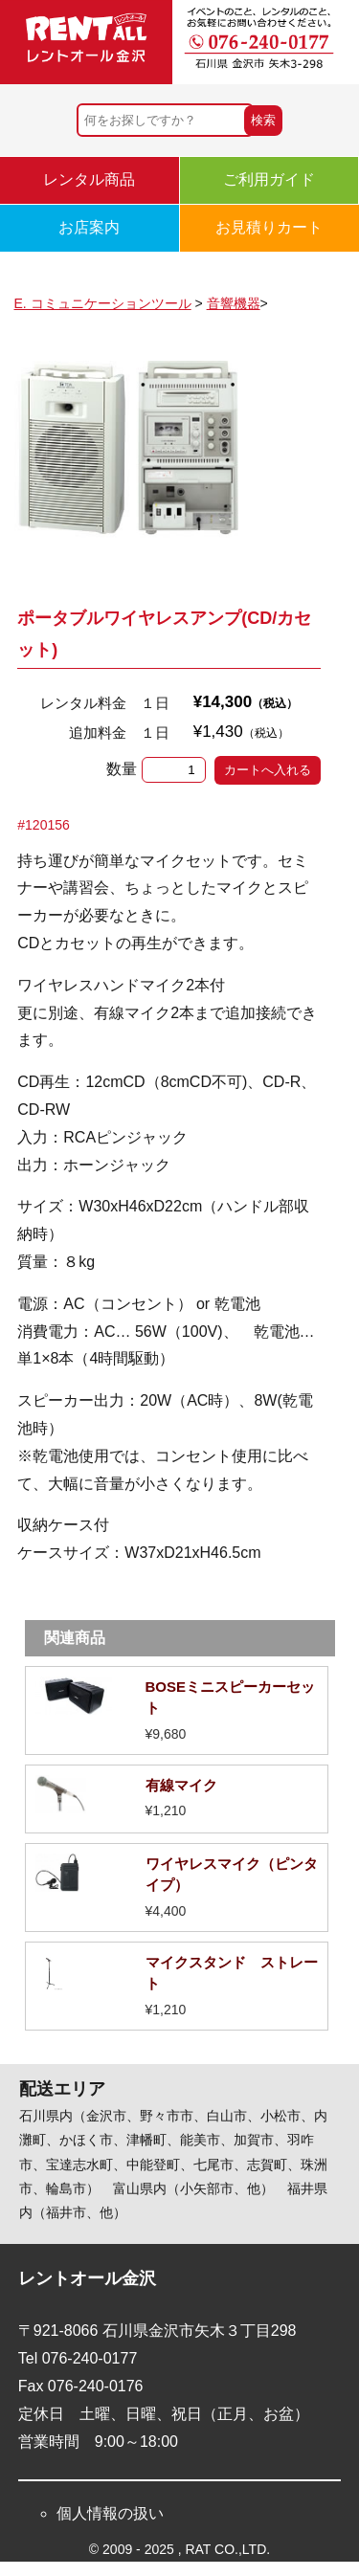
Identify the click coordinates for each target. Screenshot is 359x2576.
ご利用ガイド (269, 179)
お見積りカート (269, 227)
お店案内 (89, 227)
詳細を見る (177, 1710)
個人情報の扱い (110, 2513)
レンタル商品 (89, 179)
